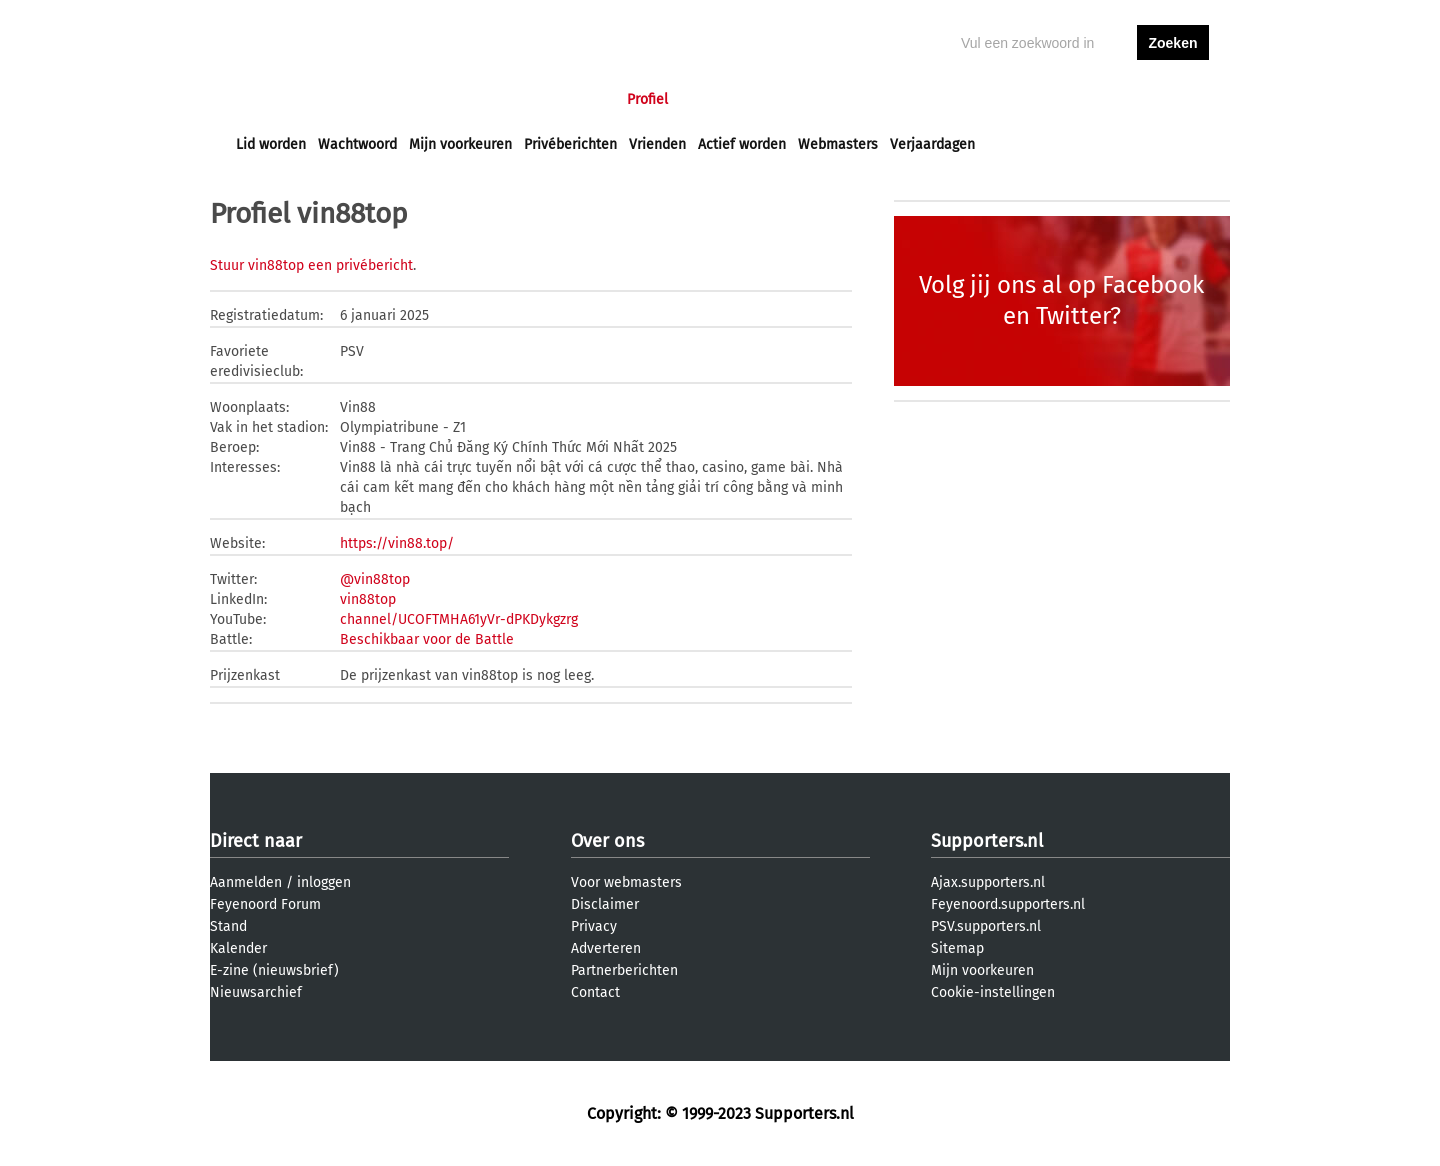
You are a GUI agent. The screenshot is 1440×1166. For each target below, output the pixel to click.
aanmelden (1173, 99)
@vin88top (375, 579)
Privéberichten (570, 144)
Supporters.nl (987, 841)
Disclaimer (605, 904)
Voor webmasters (626, 882)
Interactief (513, 99)
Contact (595, 992)
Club (587, 99)
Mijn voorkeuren (460, 144)
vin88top (368, 599)
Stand (228, 926)
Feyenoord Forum (265, 904)
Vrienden (657, 144)
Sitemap (957, 948)
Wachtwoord (357, 144)
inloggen (1096, 99)
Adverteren (606, 948)
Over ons (607, 841)
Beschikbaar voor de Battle (427, 639)
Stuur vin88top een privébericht (311, 265)
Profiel (647, 99)
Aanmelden (246, 882)
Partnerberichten (624, 970)
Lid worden (271, 144)
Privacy (594, 926)
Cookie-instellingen (993, 992)
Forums (430, 99)
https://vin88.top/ (397, 543)
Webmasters (838, 144)
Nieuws (357, 99)
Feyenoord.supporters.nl (1008, 904)
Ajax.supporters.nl (988, 882)
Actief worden (742, 144)
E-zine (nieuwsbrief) (274, 970)
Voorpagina (272, 99)
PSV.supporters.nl (986, 926)
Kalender (238, 948)
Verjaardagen (932, 144)
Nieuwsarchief (256, 992)
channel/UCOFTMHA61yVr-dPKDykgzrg (459, 619)
